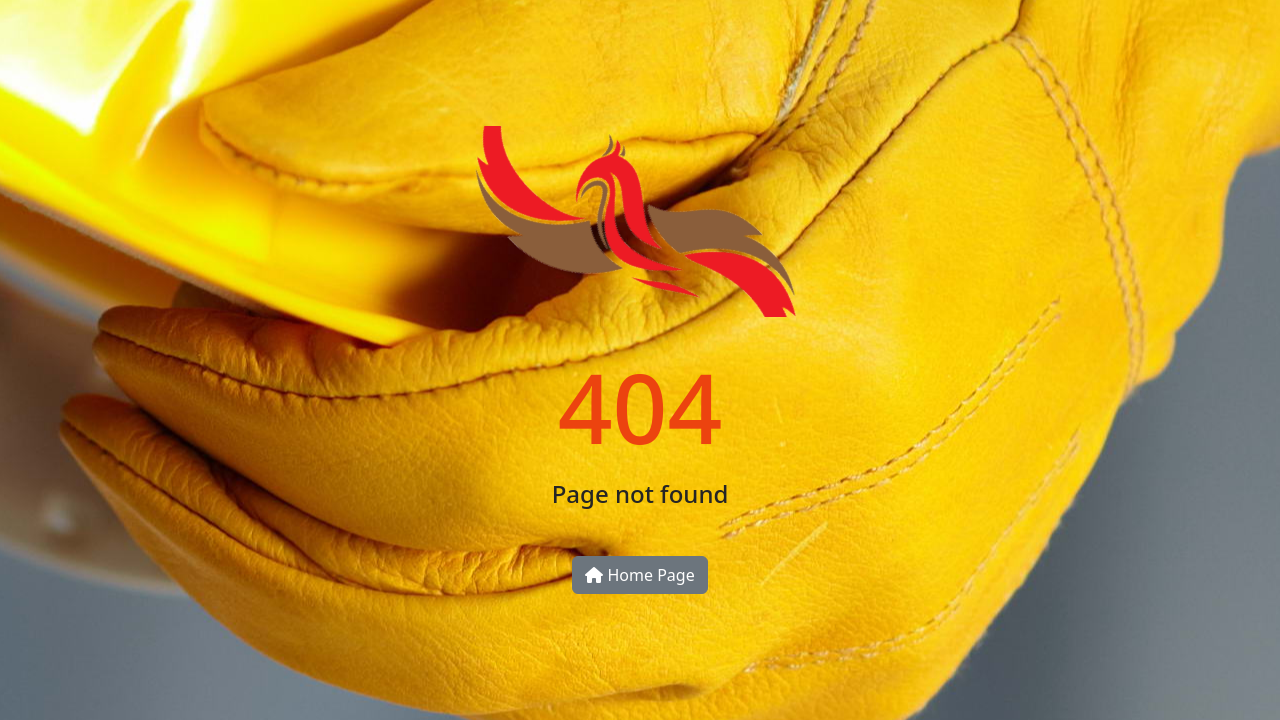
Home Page (639, 575)
